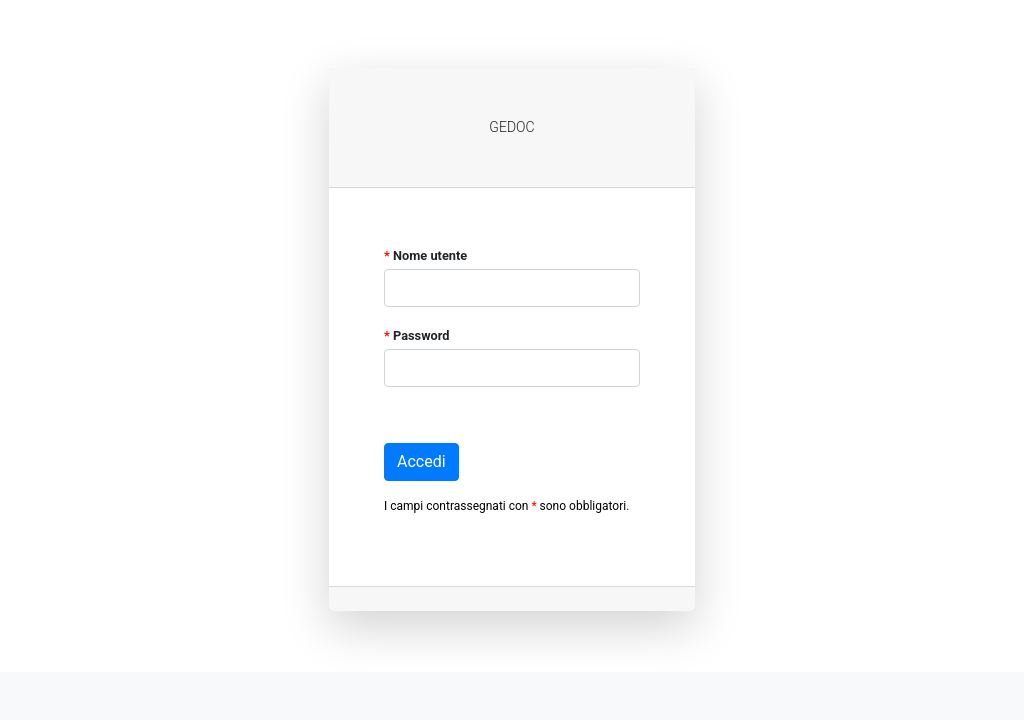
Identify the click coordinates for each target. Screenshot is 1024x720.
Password (417, 335)
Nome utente (425, 255)
